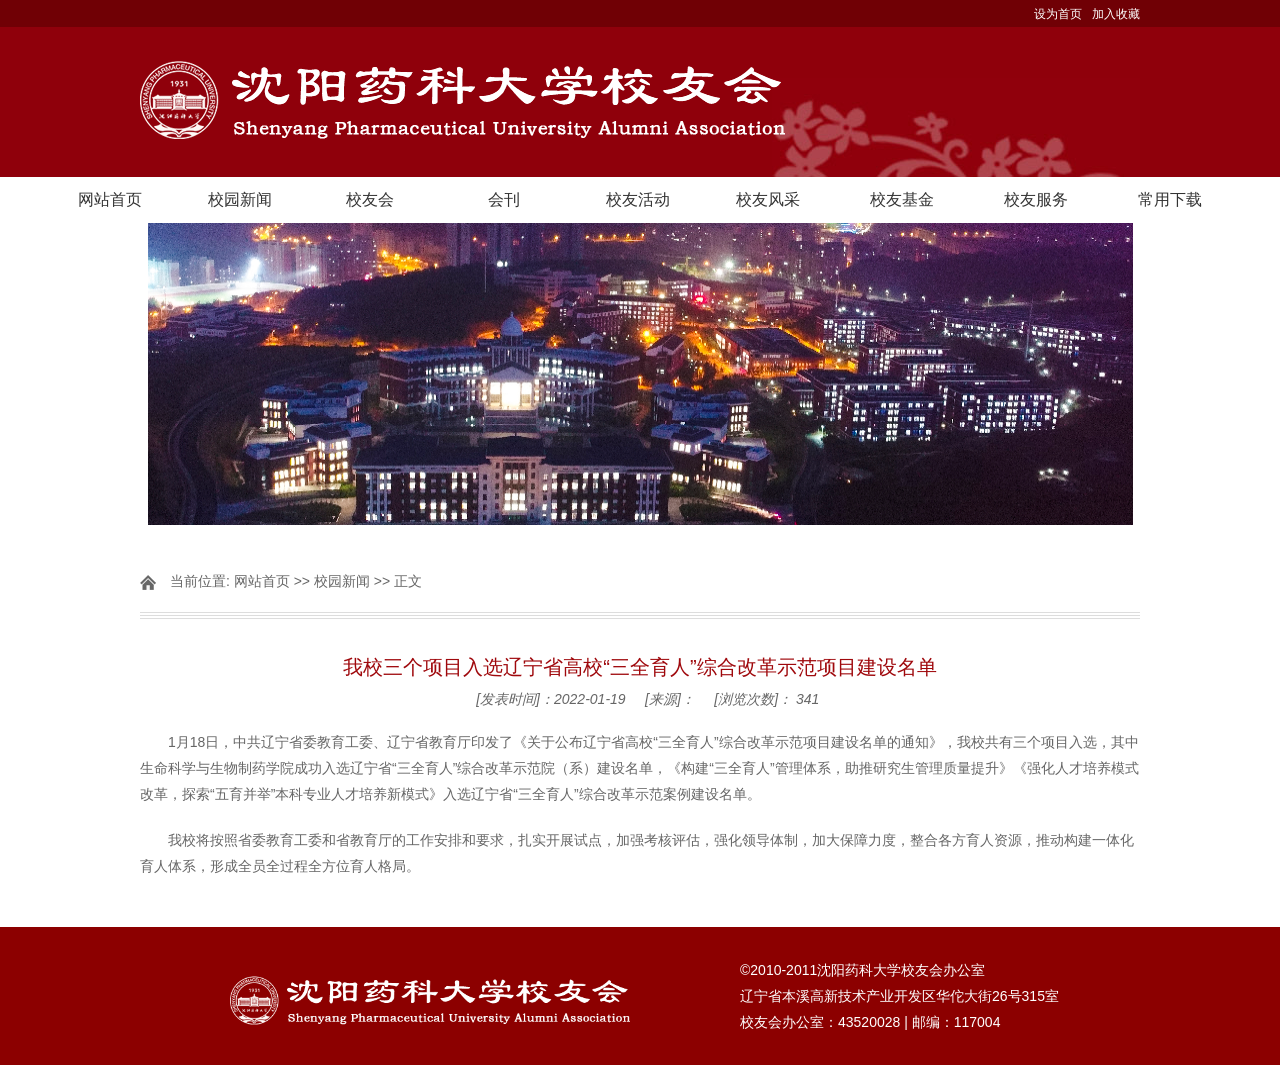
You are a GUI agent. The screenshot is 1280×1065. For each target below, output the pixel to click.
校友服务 (1036, 199)
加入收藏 (1116, 14)
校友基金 (902, 199)
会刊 (504, 199)
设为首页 (1058, 14)
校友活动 (638, 199)
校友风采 (768, 199)
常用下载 (1170, 199)
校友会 (370, 199)
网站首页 (110, 199)
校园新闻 (240, 199)
